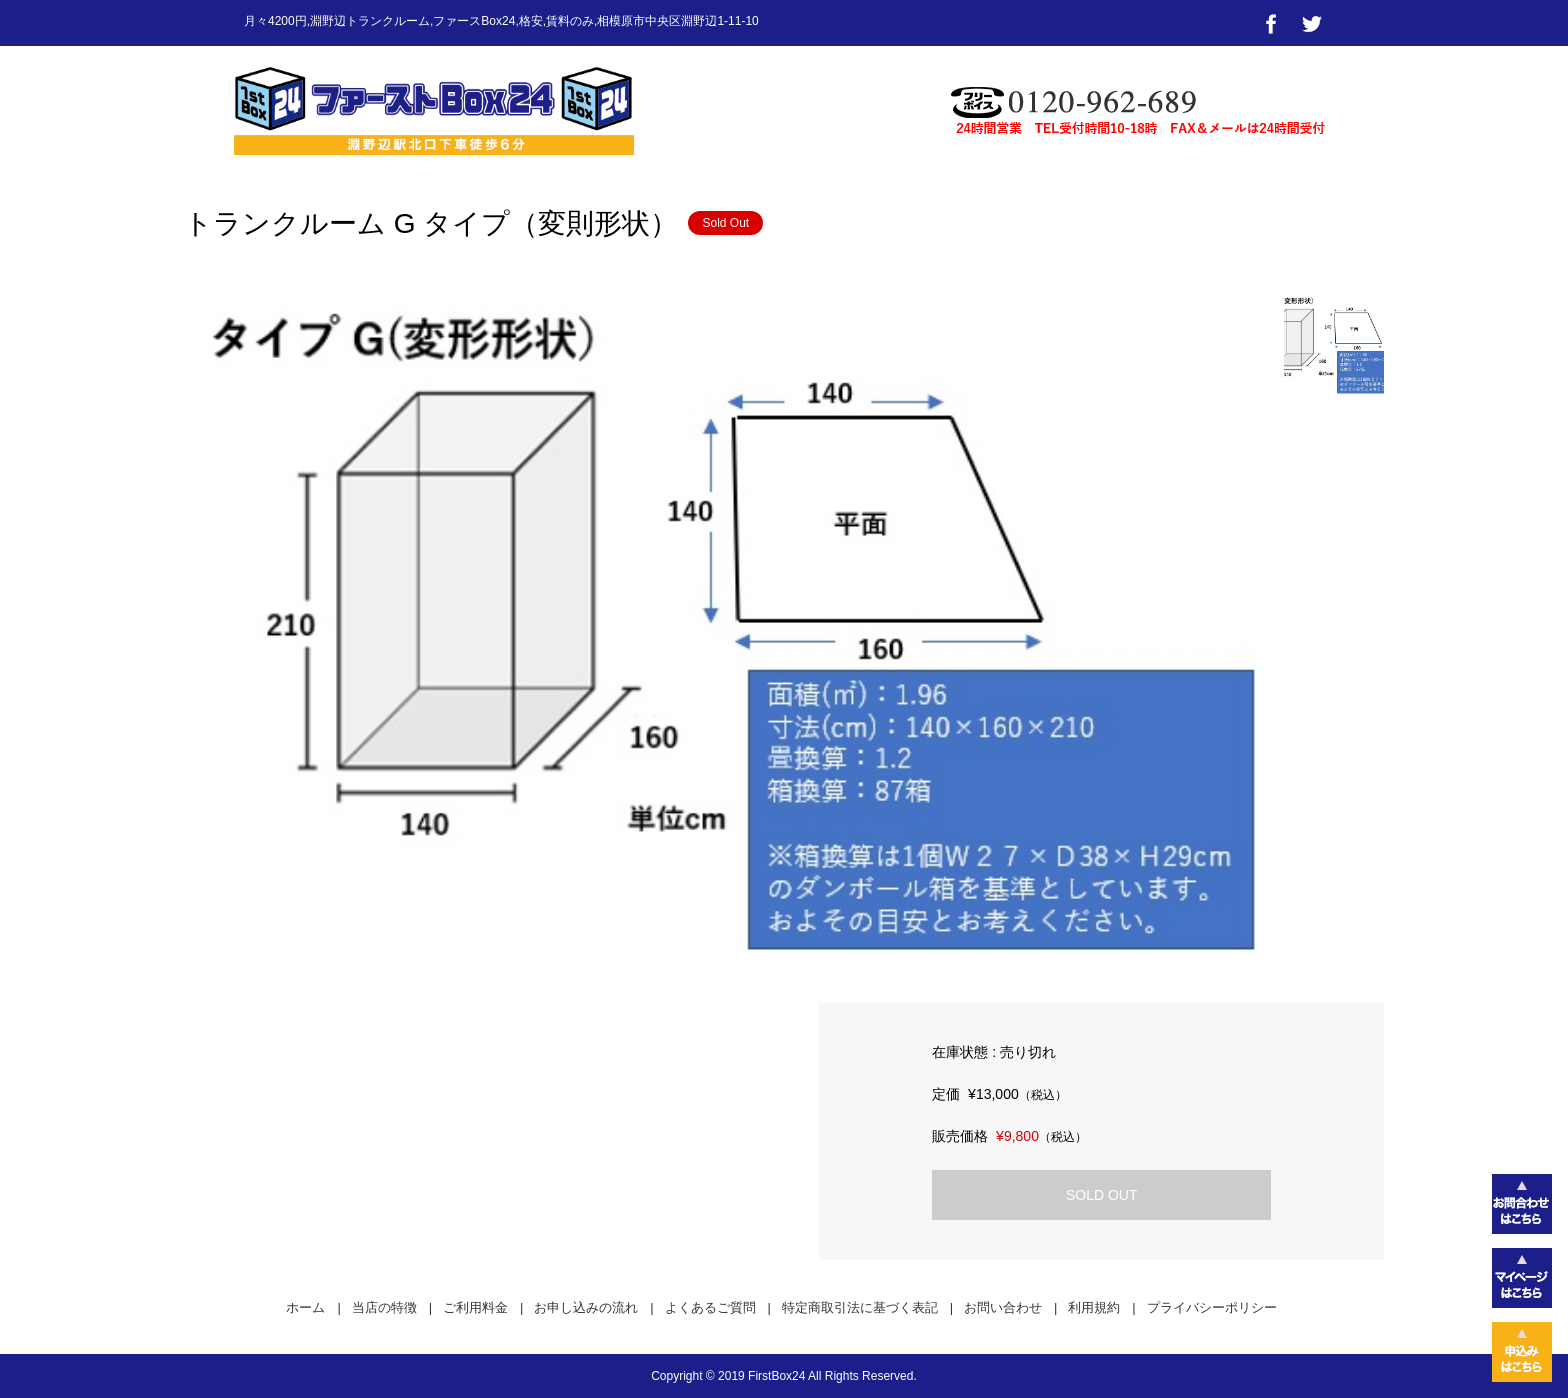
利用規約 (1094, 1307)
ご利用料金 (475, 1307)
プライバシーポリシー (1212, 1307)
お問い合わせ (1003, 1307)
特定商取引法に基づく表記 (860, 1307)
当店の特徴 (384, 1307)
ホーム (305, 1307)
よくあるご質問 (710, 1307)
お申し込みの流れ (586, 1307)
